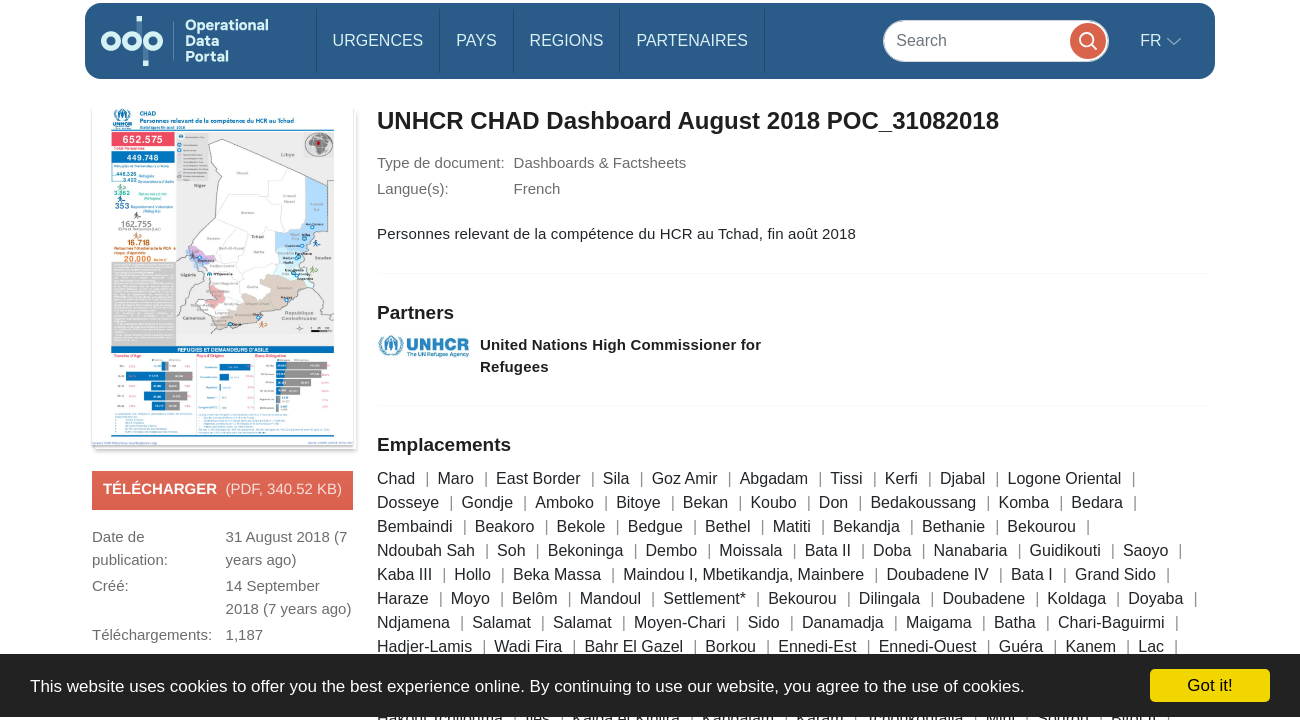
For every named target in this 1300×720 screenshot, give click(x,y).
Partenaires (691, 40)
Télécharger (222, 490)
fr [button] (1153, 40)
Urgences (378, 40)
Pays (476, 40)
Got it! (1209, 685)
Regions (567, 40)
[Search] (996, 40)
